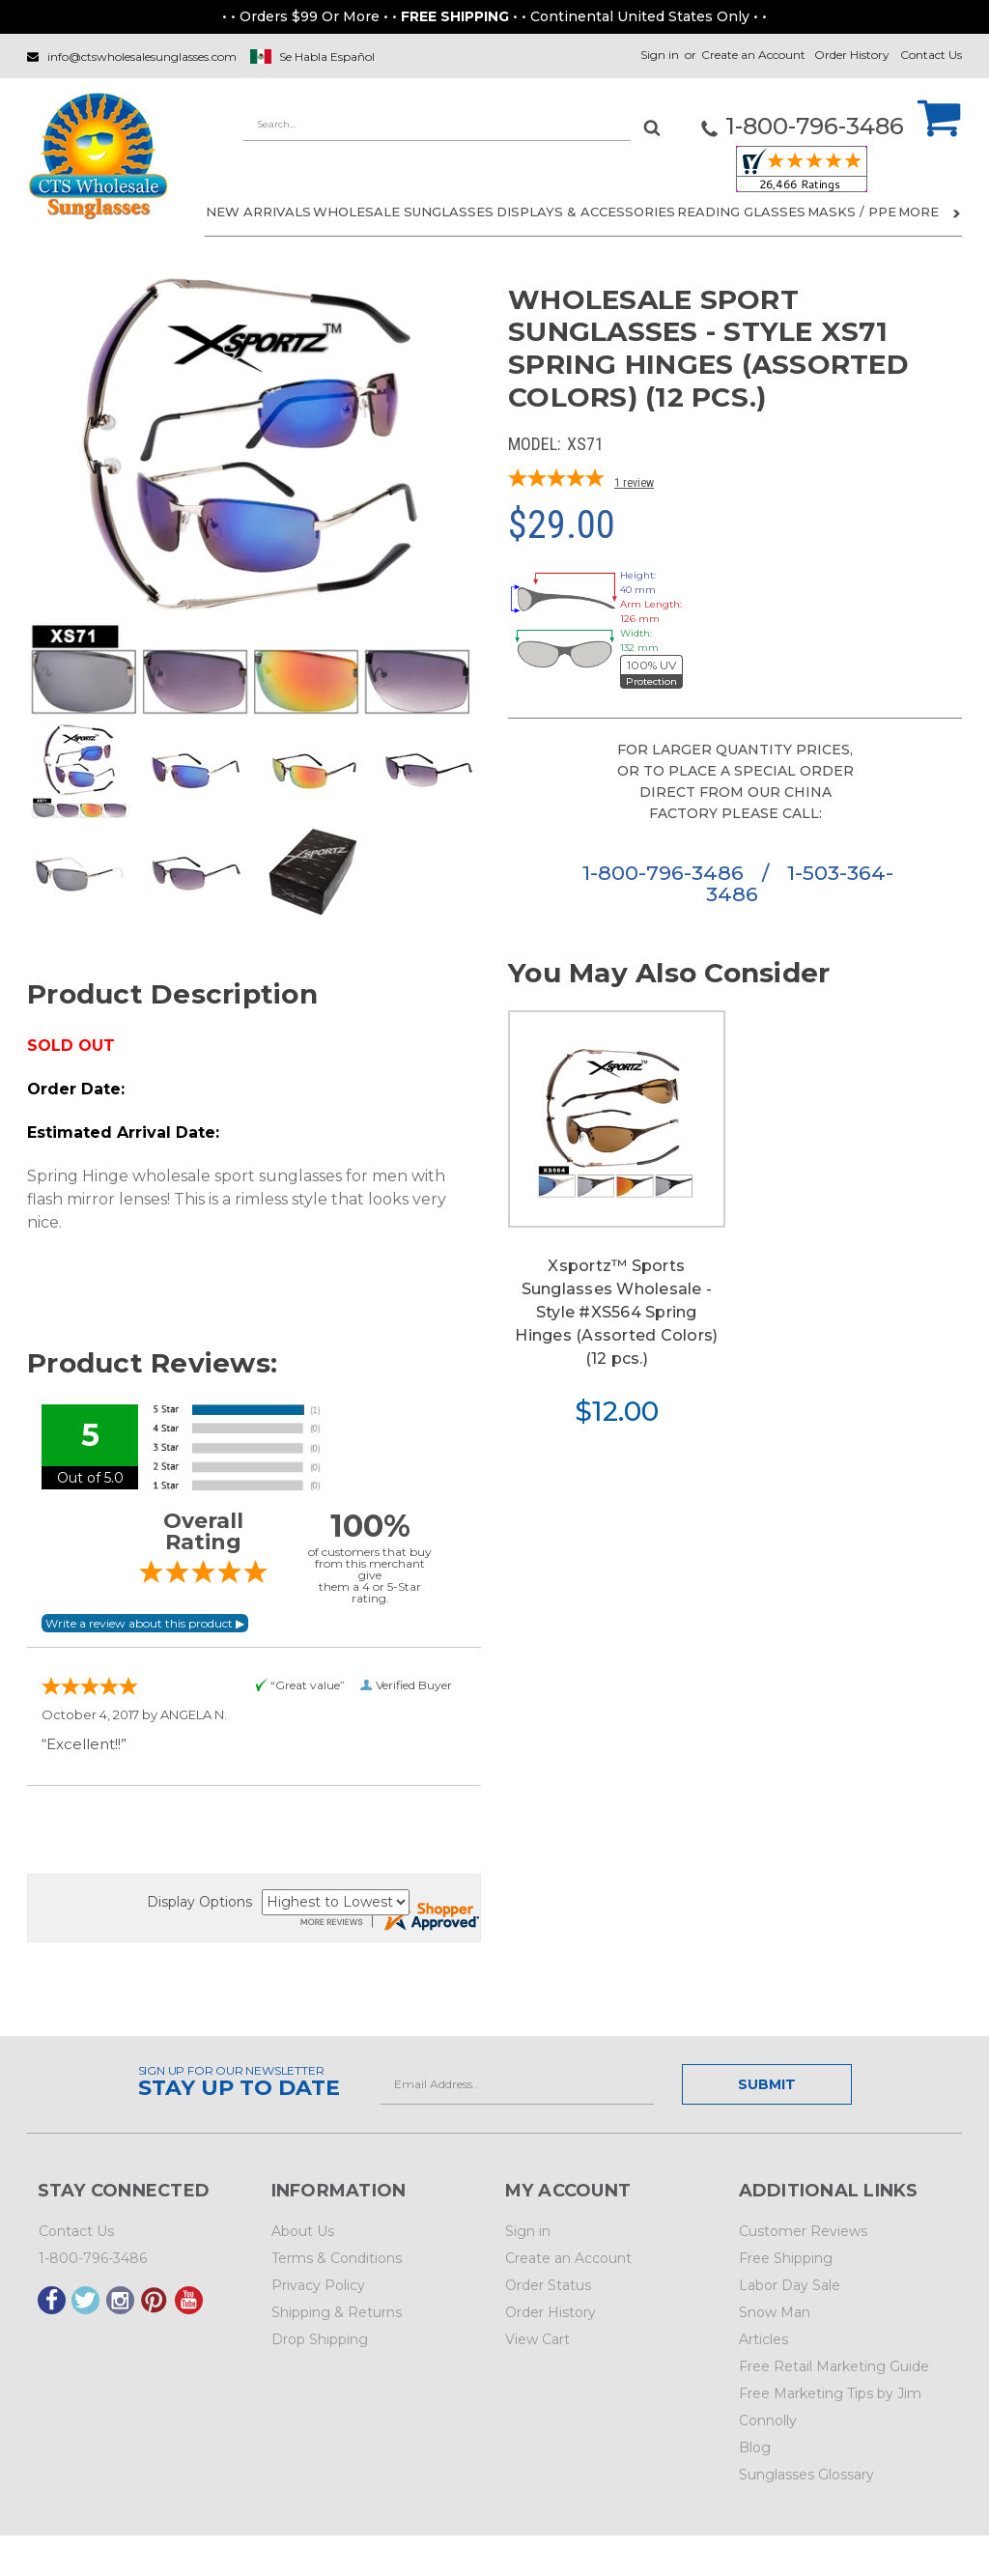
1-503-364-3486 (800, 883)
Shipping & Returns (336, 2312)
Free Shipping (786, 2258)
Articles (763, 2339)
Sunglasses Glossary (806, 2474)
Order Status (548, 2285)
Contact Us (931, 54)
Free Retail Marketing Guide (834, 2366)
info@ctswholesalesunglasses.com (142, 56)
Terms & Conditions (336, 2258)
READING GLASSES (741, 211)
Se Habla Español (327, 56)
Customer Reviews (803, 2231)
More (929, 211)
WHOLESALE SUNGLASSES (403, 211)
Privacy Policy (318, 2285)
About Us (302, 2231)
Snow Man (774, 2312)
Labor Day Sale (789, 2285)
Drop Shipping (319, 2339)
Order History (852, 54)
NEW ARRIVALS (258, 211)
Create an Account (753, 54)
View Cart (537, 2339)
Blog (755, 2447)
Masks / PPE (851, 211)
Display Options (199, 1902)
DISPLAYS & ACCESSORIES (585, 211)
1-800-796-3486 (665, 873)
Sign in (659, 54)
